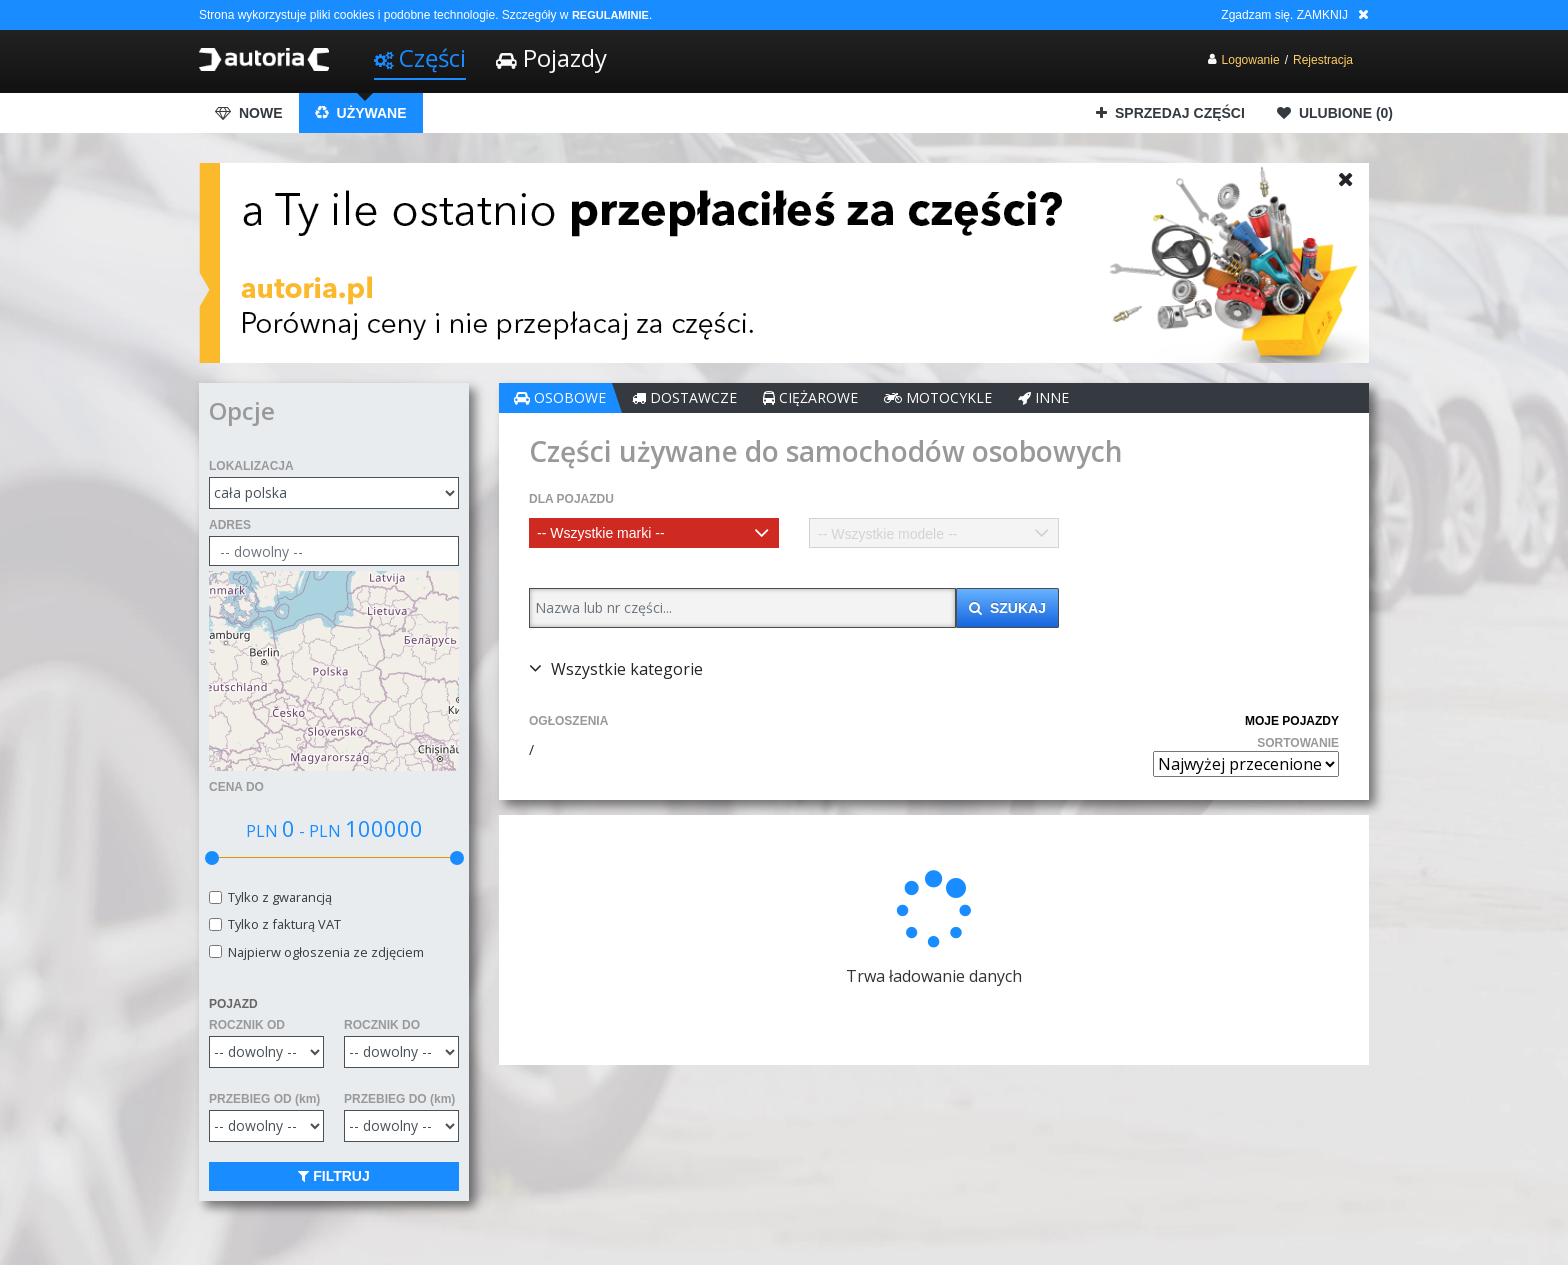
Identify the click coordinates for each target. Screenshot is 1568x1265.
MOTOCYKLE (938, 397)
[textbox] (654, 533)
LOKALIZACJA (251, 466)
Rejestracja (1323, 60)
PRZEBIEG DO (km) (399, 1099)
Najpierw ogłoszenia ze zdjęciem (323, 952)
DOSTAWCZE (684, 397)
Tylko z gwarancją (277, 897)
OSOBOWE (560, 397)
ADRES (230, 525)
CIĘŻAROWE (810, 397)
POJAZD (233, 1004)
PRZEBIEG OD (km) (264, 1099)
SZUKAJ (1007, 608)
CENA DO (236, 787)
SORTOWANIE (1298, 743)
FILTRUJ (333, 1176)
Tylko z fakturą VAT (281, 924)
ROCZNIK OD (247, 1025)
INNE (1043, 397)
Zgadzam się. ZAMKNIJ (1284, 15)
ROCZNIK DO (382, 1025)
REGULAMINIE (610, 15)
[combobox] (654, 533)
